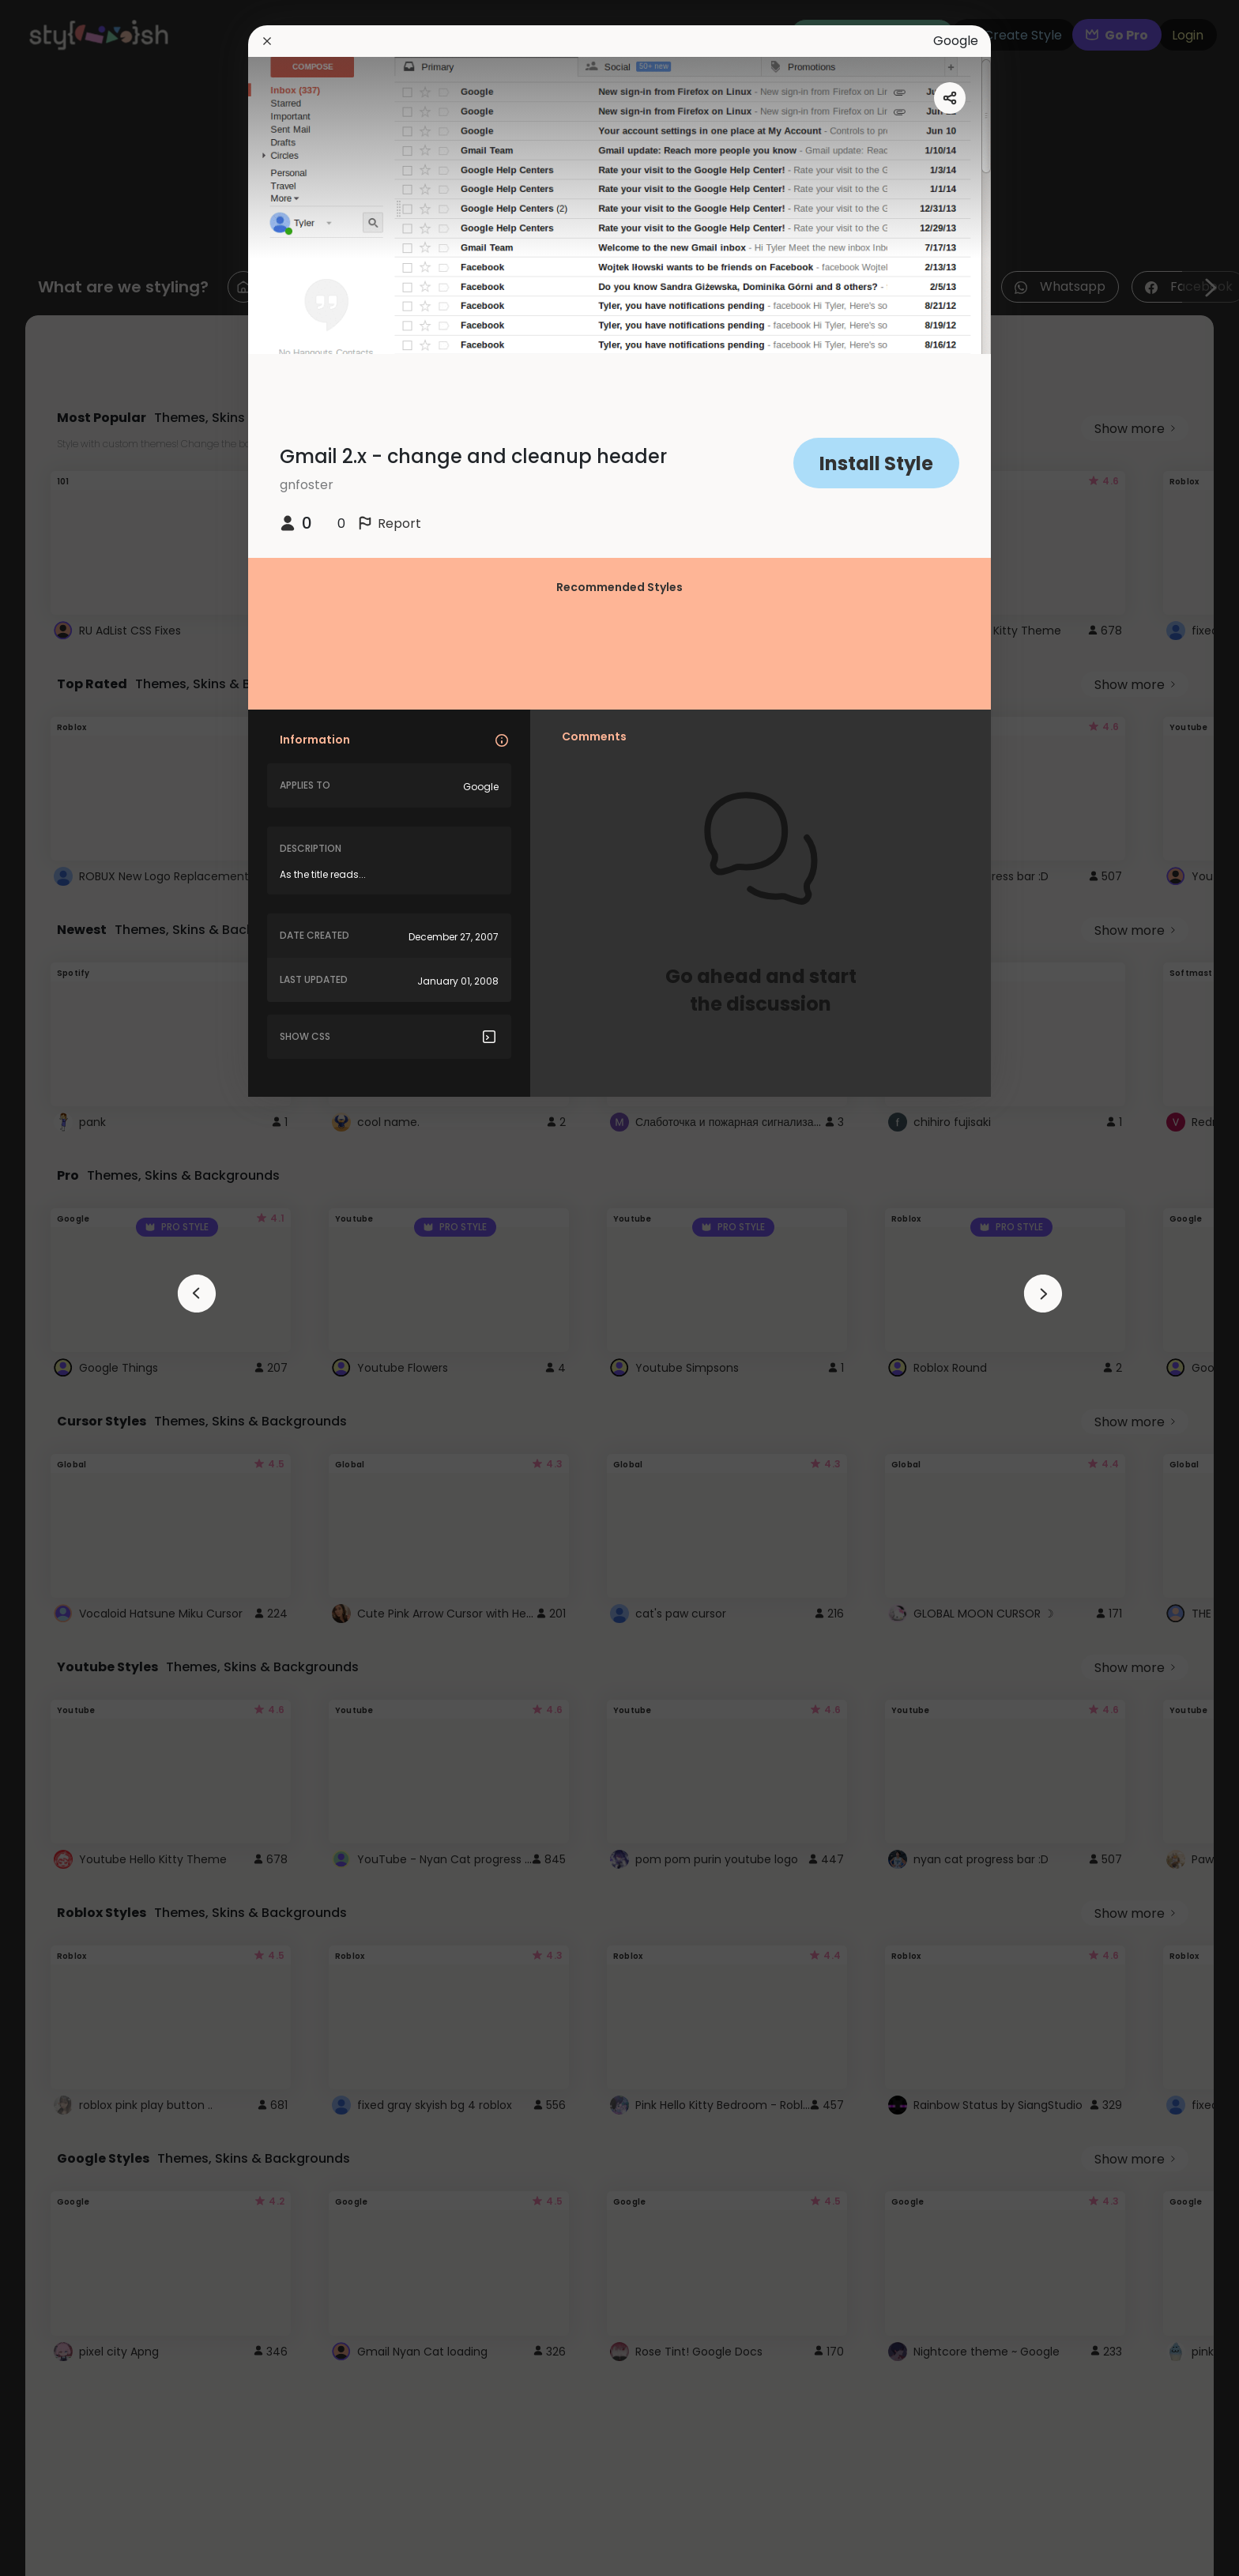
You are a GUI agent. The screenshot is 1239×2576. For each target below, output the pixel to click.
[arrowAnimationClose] (197, 1293)
